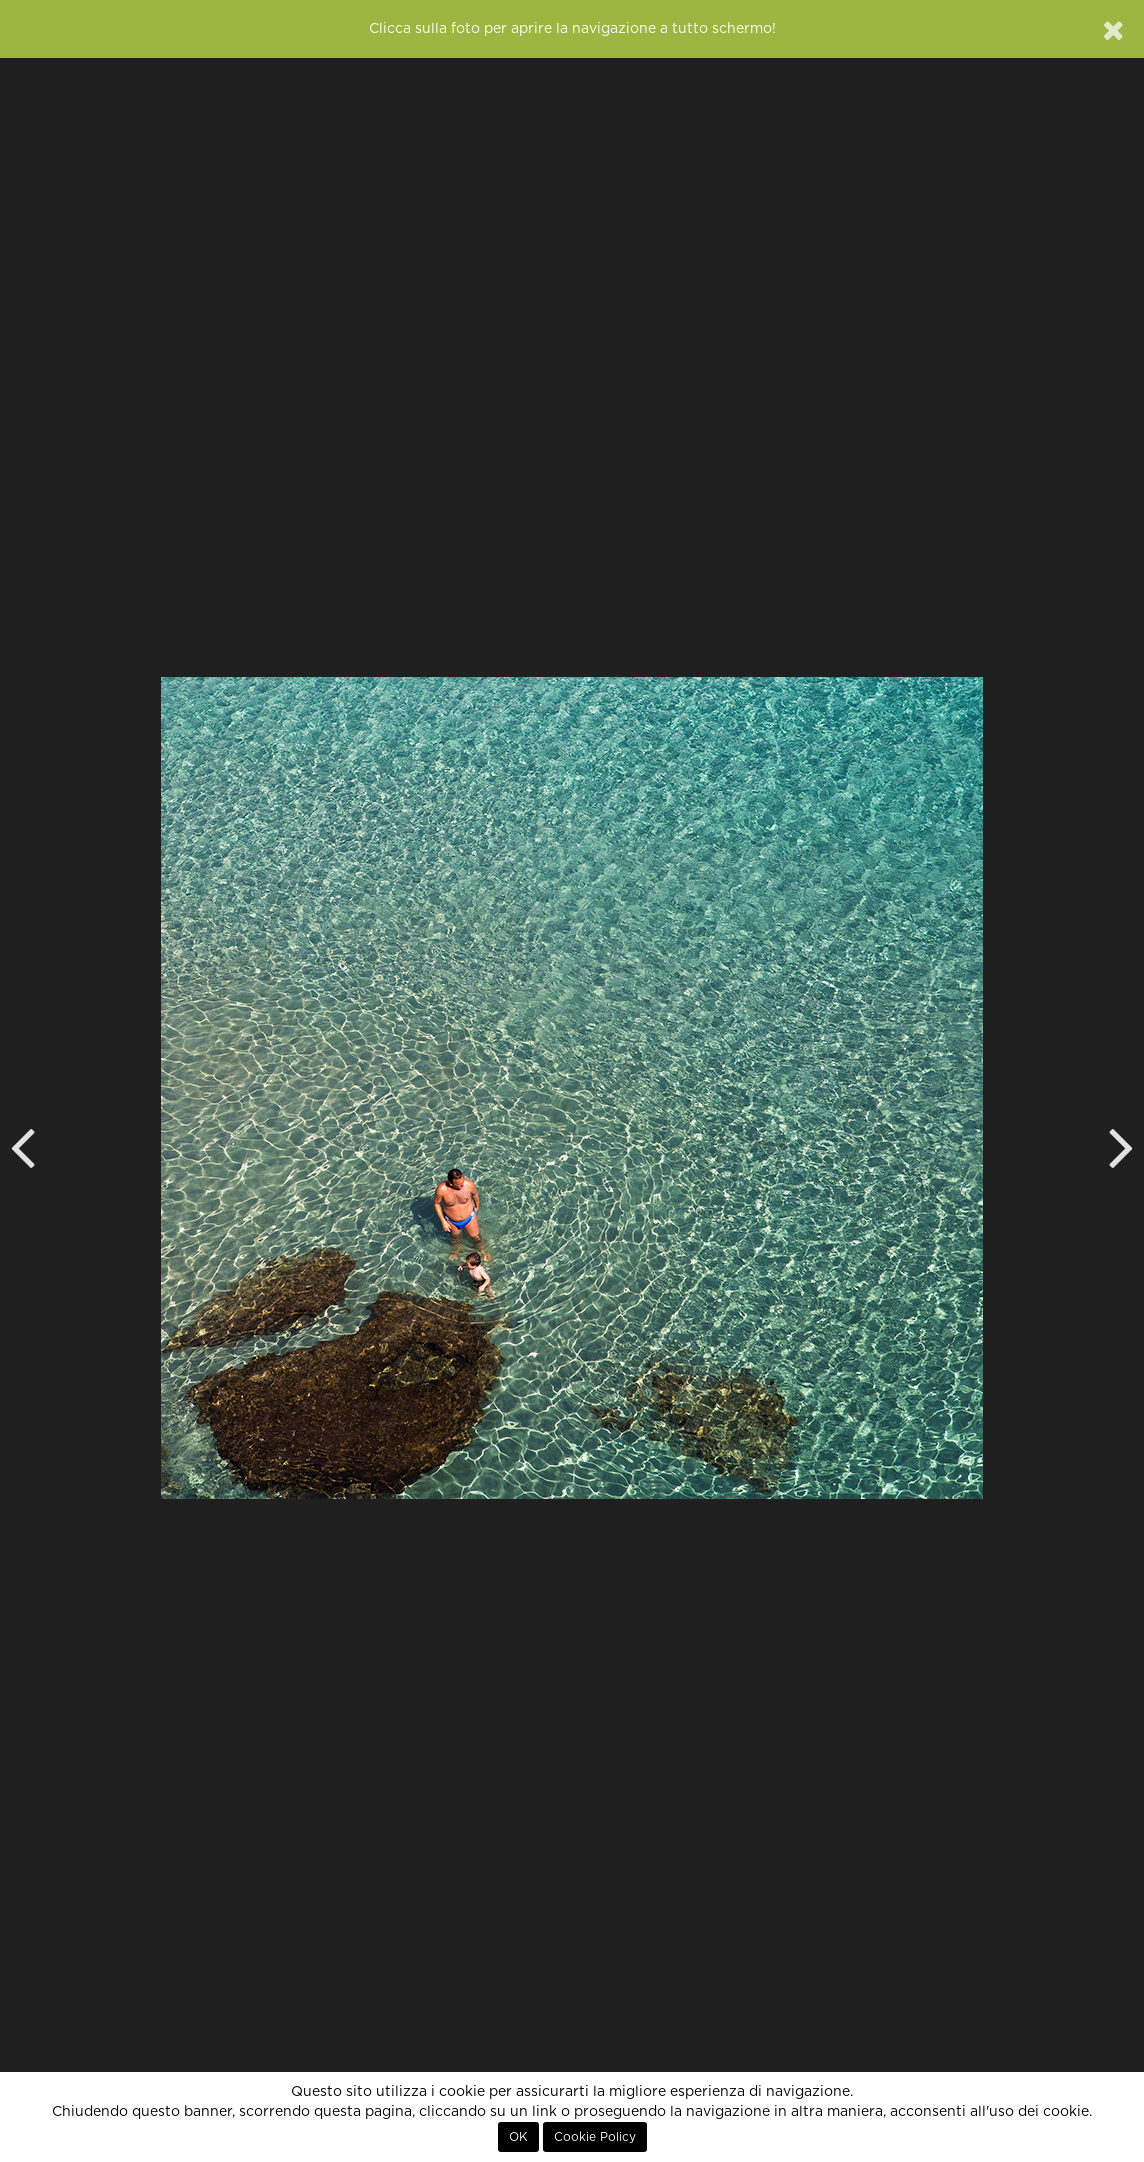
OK (518, 2137)
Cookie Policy (595, 2137)
